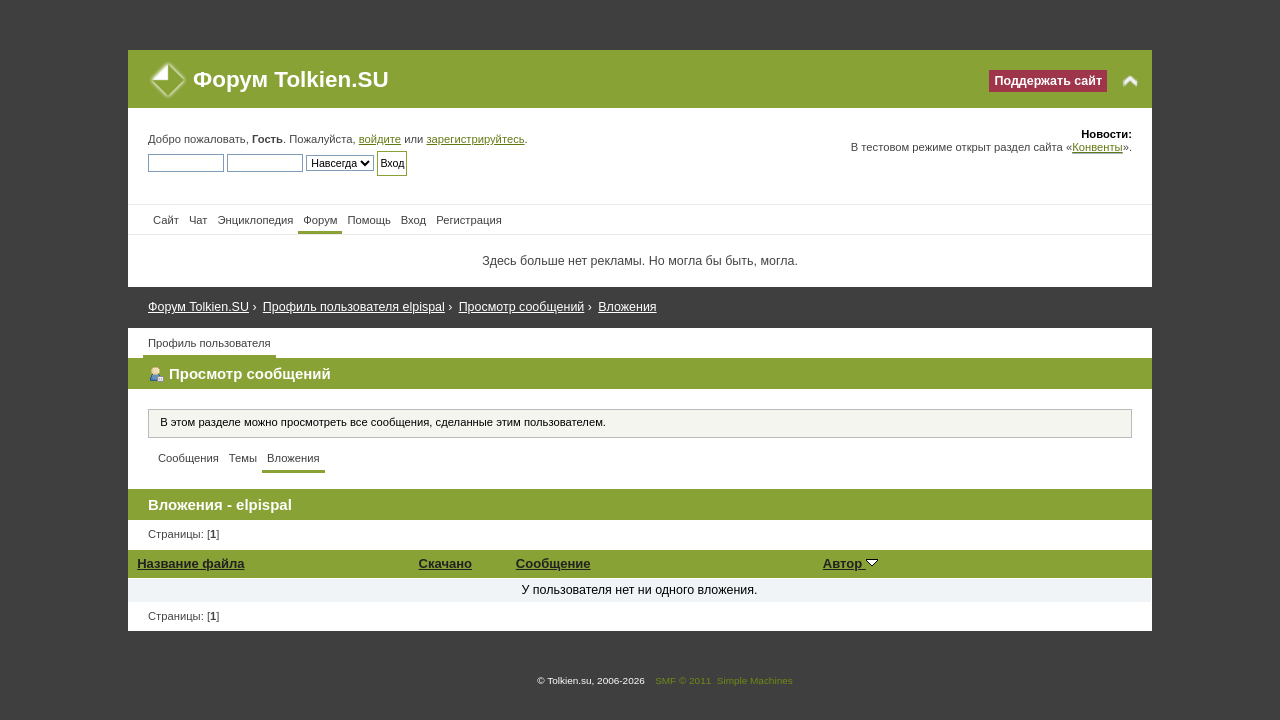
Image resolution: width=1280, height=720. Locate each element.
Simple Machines (755, 680)
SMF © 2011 (683, 680)
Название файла (190, 563)
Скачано (446, 563)
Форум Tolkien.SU (291, 79)
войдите (380, 139)
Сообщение (553, 563)
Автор (850, 563)
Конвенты (1097, 147)
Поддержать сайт (1048, 81)
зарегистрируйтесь (475, 139)
